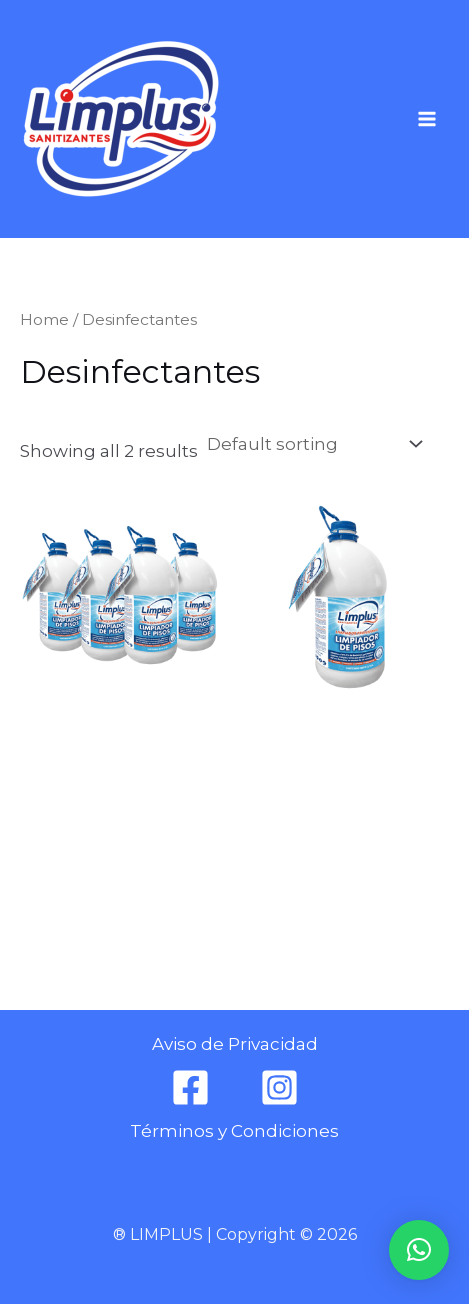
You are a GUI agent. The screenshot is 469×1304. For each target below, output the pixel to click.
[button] (419, 1250)
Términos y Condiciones (234, 1131)
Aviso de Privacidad (235, 1044)
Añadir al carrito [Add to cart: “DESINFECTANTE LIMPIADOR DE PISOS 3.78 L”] (332, 870)
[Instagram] (279, 1087)
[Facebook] (190, 1087)
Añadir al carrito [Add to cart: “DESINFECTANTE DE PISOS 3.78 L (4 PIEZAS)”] (107, 870)
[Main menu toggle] (427, 119)
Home (44, 319)
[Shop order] (312, 444)
